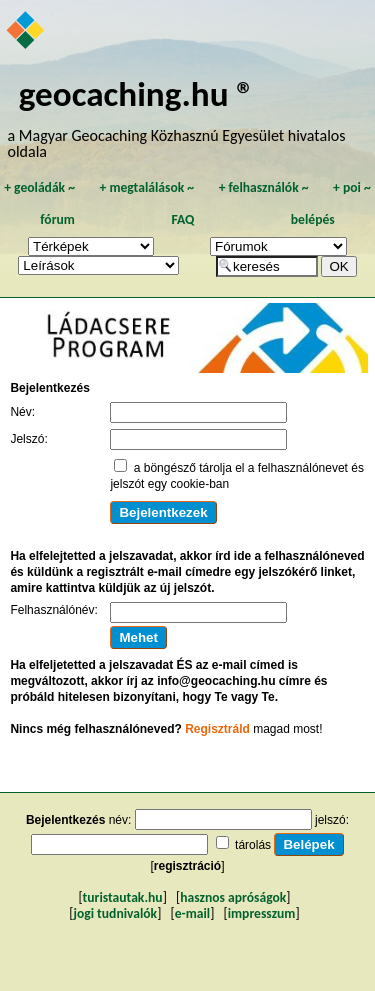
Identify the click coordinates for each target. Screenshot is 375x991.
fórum (57, 219)
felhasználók (264, 187)
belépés (313, 219)
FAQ (182, 219)
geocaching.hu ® (137, 93)
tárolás (253, 845)
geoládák (39, 187)
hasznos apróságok (233, 897)
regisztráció (187, 866)
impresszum (262, 913)
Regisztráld (217, 729)
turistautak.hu (123, 897)
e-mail (192, 913)
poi (352, 187)
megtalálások (146, 187)
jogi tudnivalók (115, 913)
